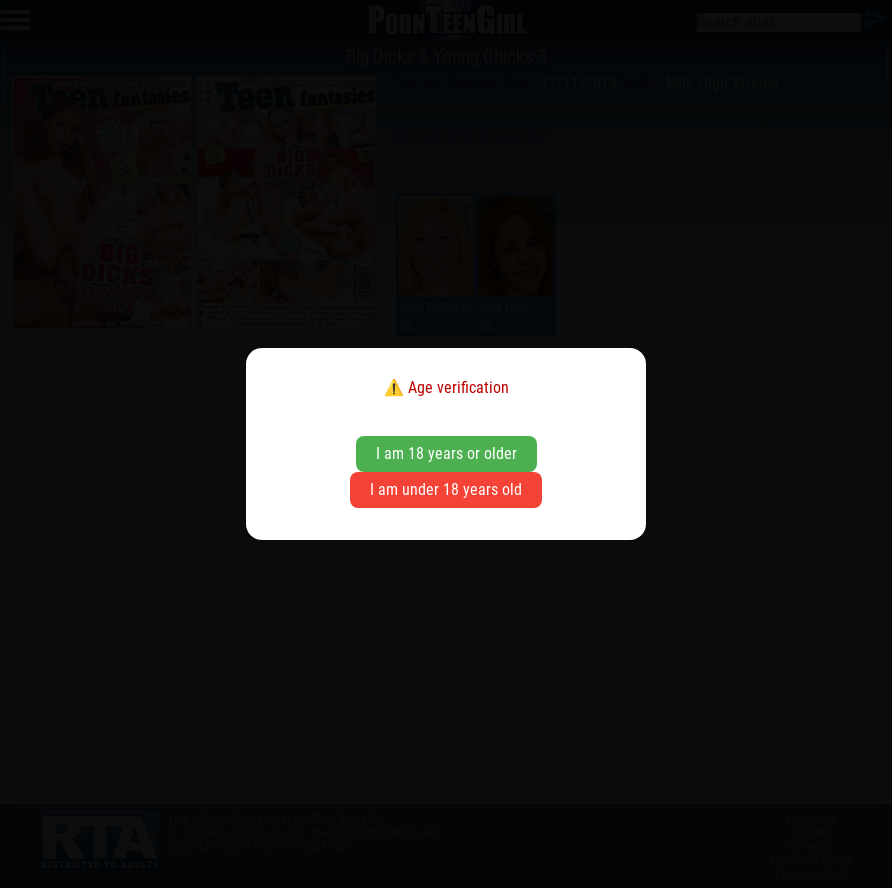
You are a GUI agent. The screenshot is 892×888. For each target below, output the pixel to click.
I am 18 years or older (446, 453)
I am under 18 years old (446, 489)
